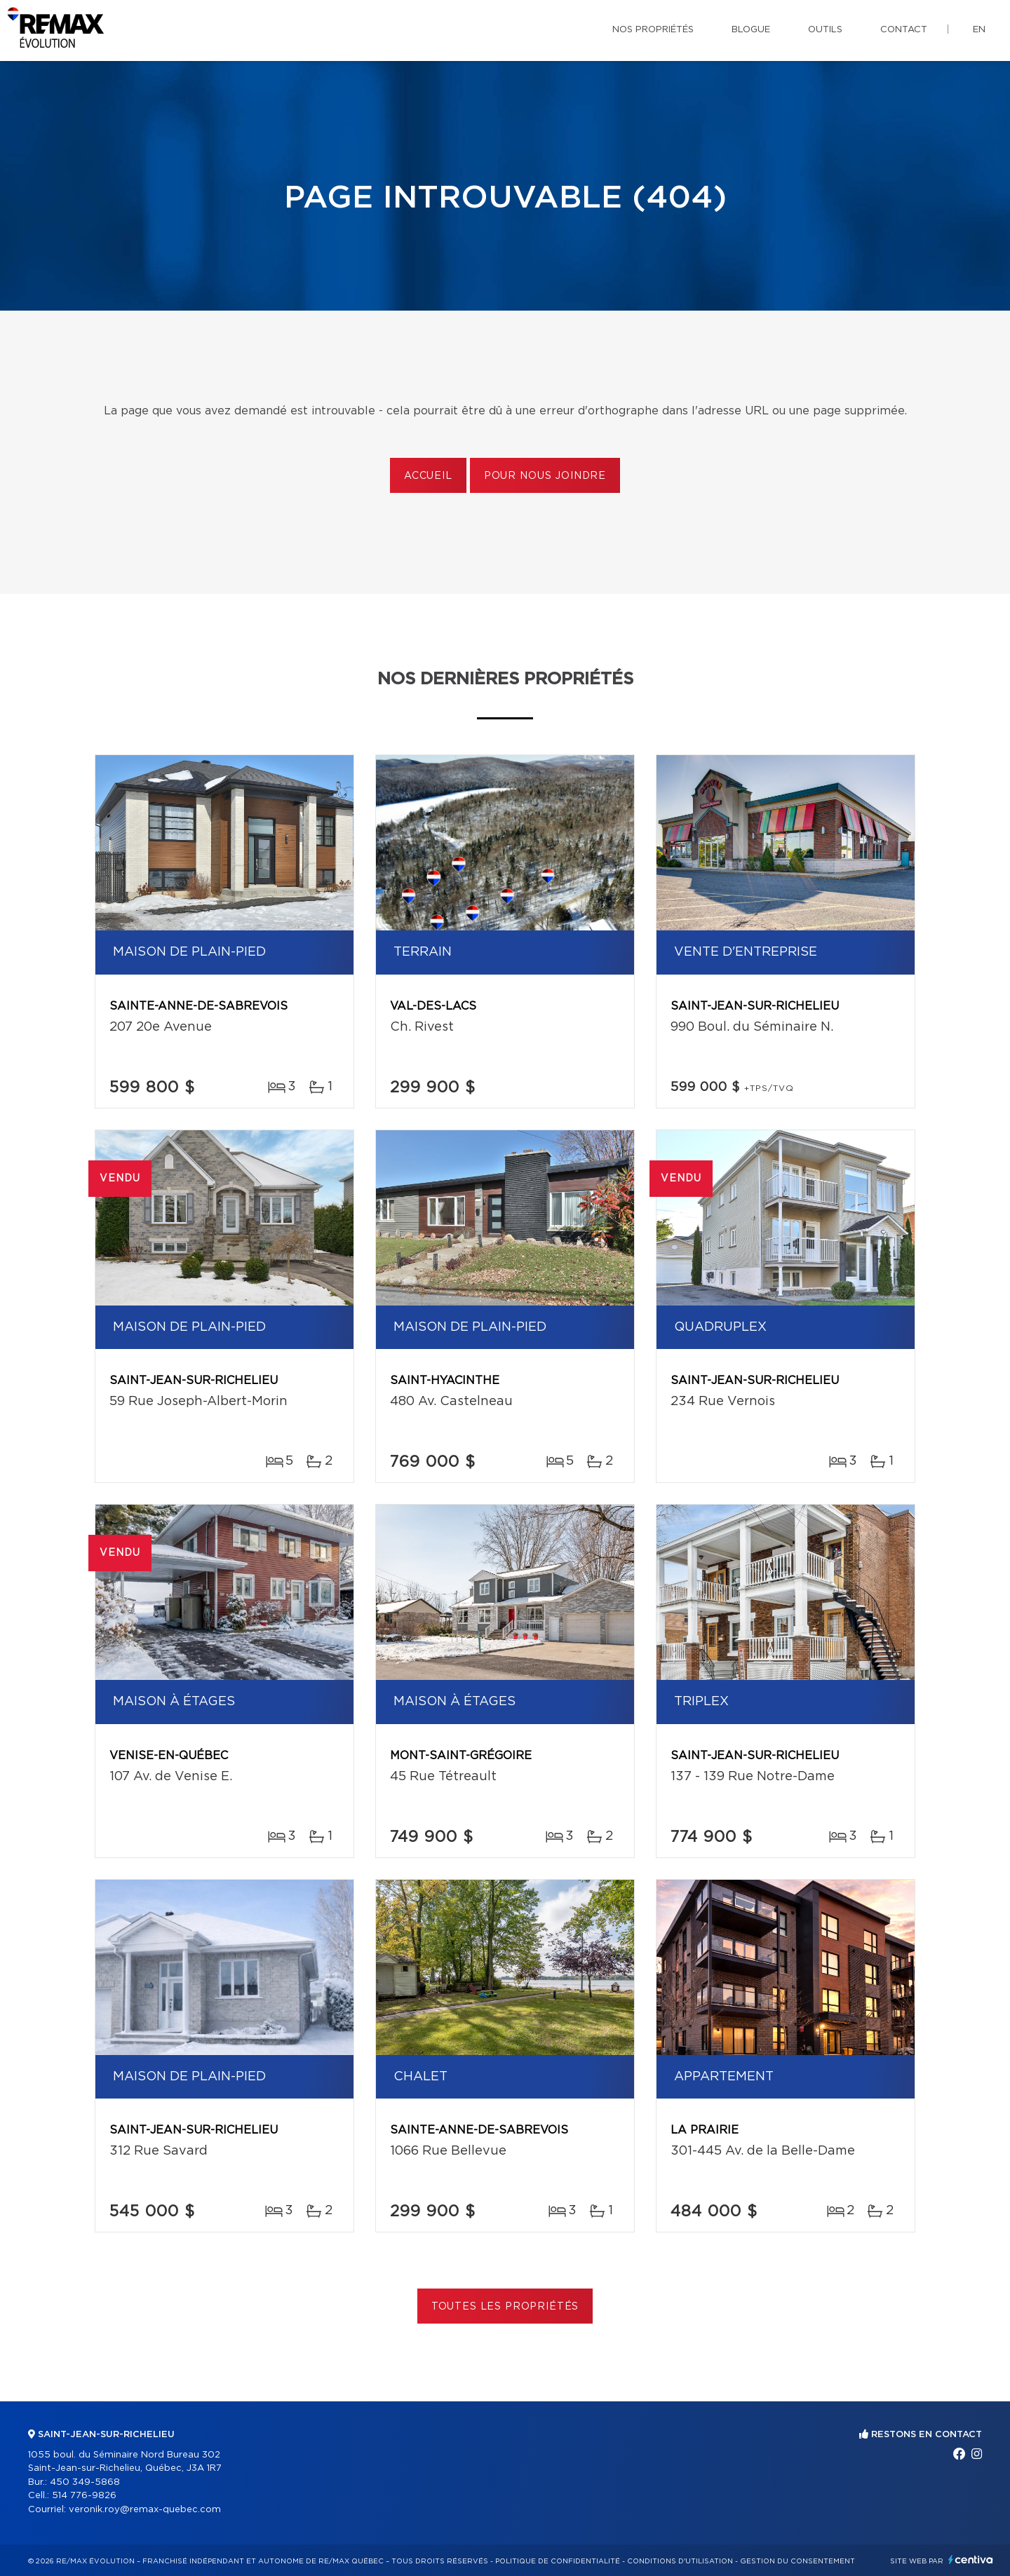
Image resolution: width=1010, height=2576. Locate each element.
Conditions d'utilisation (680, 2561)
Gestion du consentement (797, 2561)
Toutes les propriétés (505, 2307)
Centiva (970, 2559)
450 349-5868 (85, 2482)
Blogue (751, 29)
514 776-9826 (84, 2495)
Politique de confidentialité (557, 2561)
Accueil (428, 476)
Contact (903, 29)
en (979, 29)
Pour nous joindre (545, 476)
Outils (825, 29)
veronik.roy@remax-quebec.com (145, 2509)
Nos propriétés (653, 29)
